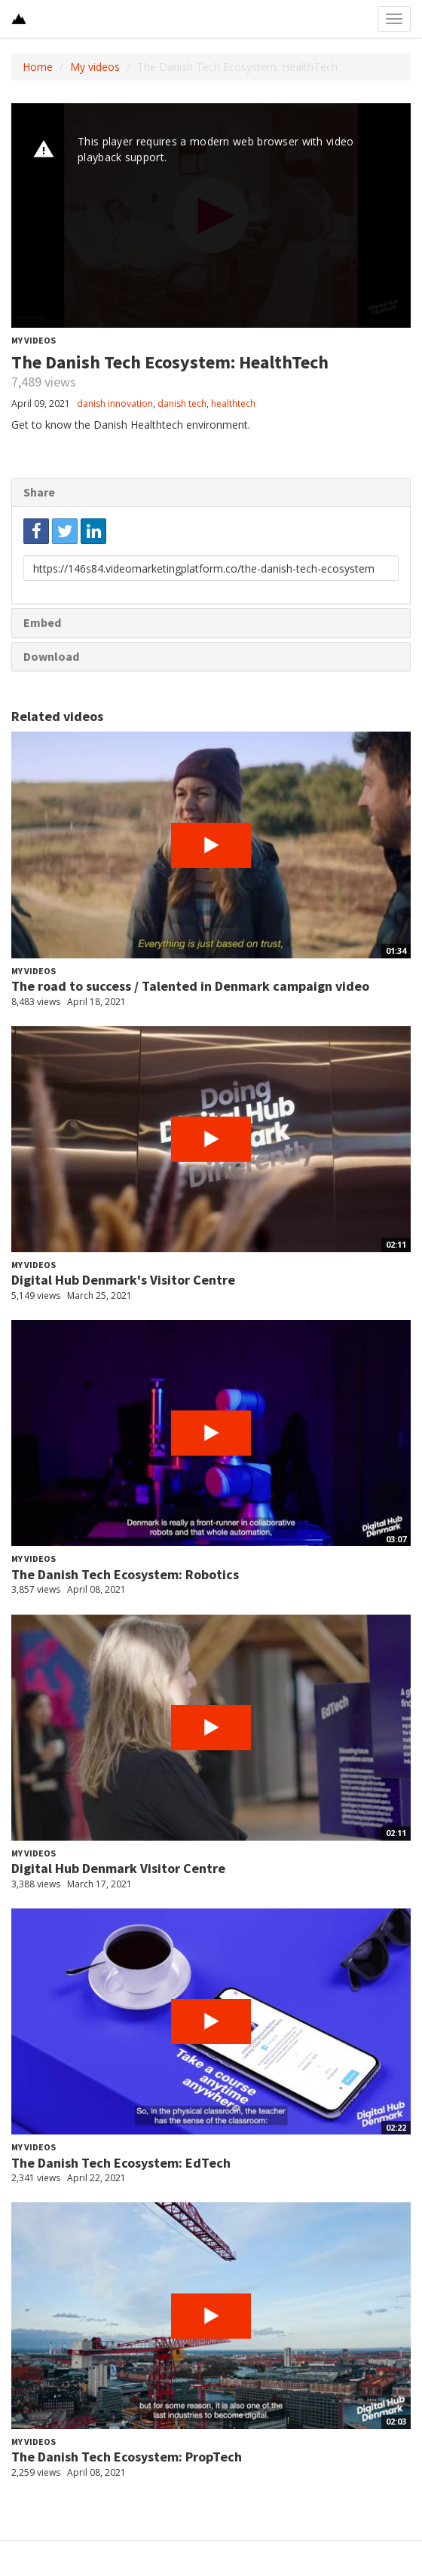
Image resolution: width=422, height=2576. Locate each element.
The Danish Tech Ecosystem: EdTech (121, 2162)
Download (51, 656)
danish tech (181, 403)
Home (38, 67)
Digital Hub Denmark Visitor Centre (118, 1868)
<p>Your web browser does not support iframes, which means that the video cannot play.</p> (211, 215)
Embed (42, 622)
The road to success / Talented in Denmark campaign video (190, 986)
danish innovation (115, 403)
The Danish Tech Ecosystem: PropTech (126, 2456)
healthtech (233, 403)
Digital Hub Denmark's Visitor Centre (123, 1279)
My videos (95, 67)
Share (39, 492)
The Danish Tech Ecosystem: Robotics (125, 1574)
